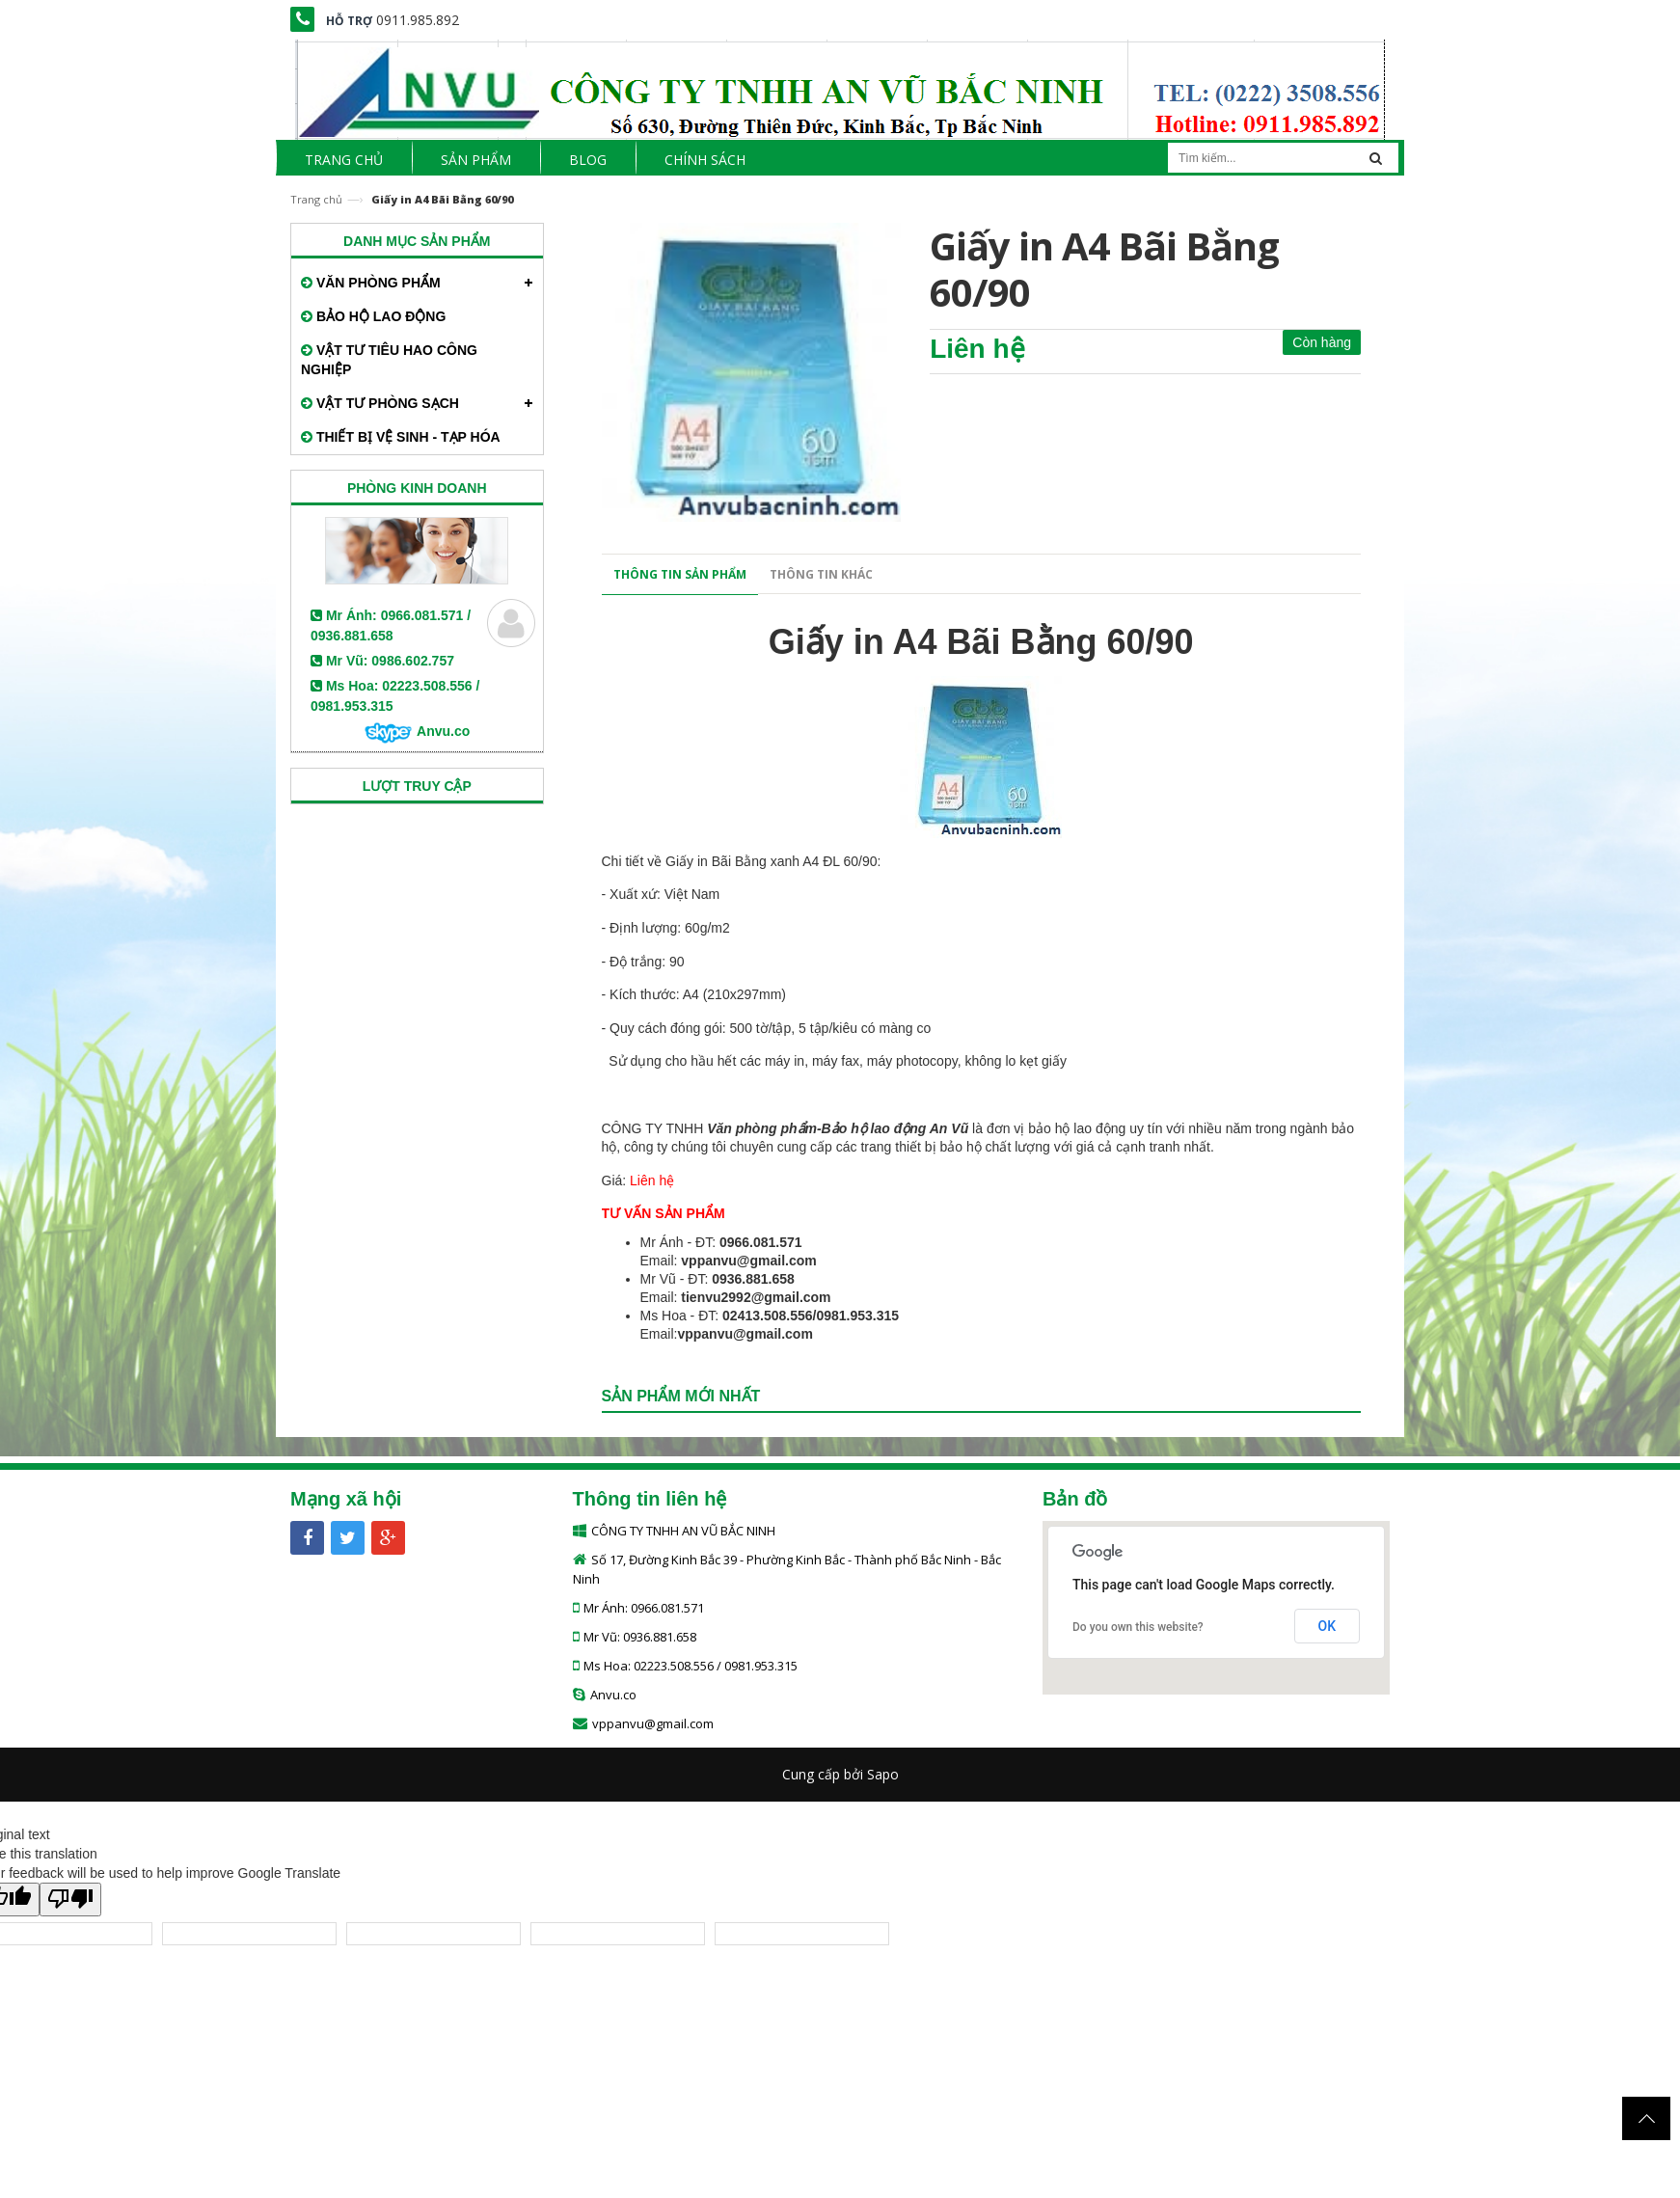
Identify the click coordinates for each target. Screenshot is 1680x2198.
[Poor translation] (70, 1899)
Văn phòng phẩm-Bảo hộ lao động (816, 1128)
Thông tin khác (821, 574)
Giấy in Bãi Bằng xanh (732, 861)
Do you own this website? (1138, 1627)
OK (1327, 1626)
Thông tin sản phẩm (679, 574)
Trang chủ (316, 199)
